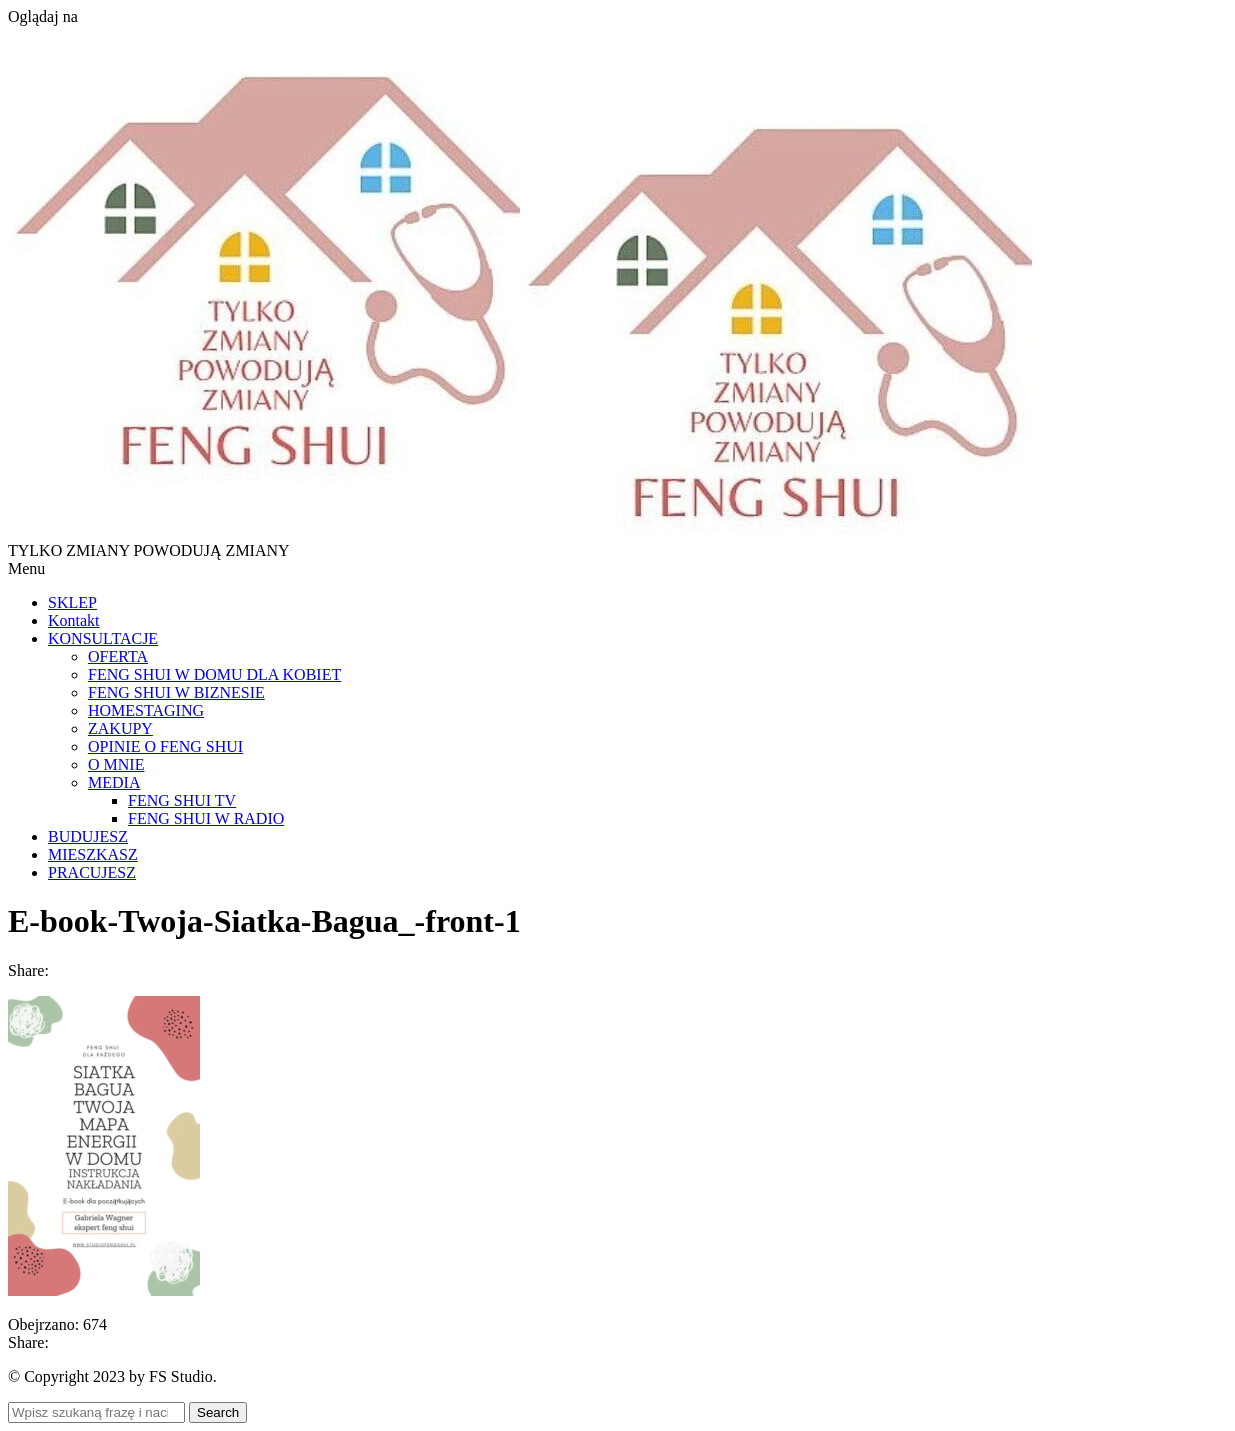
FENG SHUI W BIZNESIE (176, 692)
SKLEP (72, 602)
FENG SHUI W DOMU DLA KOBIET (214, 674)
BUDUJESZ (88, 836)
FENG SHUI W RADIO (206, 818)
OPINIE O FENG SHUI (165, 746)
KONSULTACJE (103, 638)
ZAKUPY (120, 728)
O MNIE (116, 764)
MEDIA (114, 782)
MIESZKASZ (93, 854)
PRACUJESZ (92, 872)
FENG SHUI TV (182, 800)
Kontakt (74, 620)
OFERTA (118, 656)
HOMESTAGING (146, 710)
